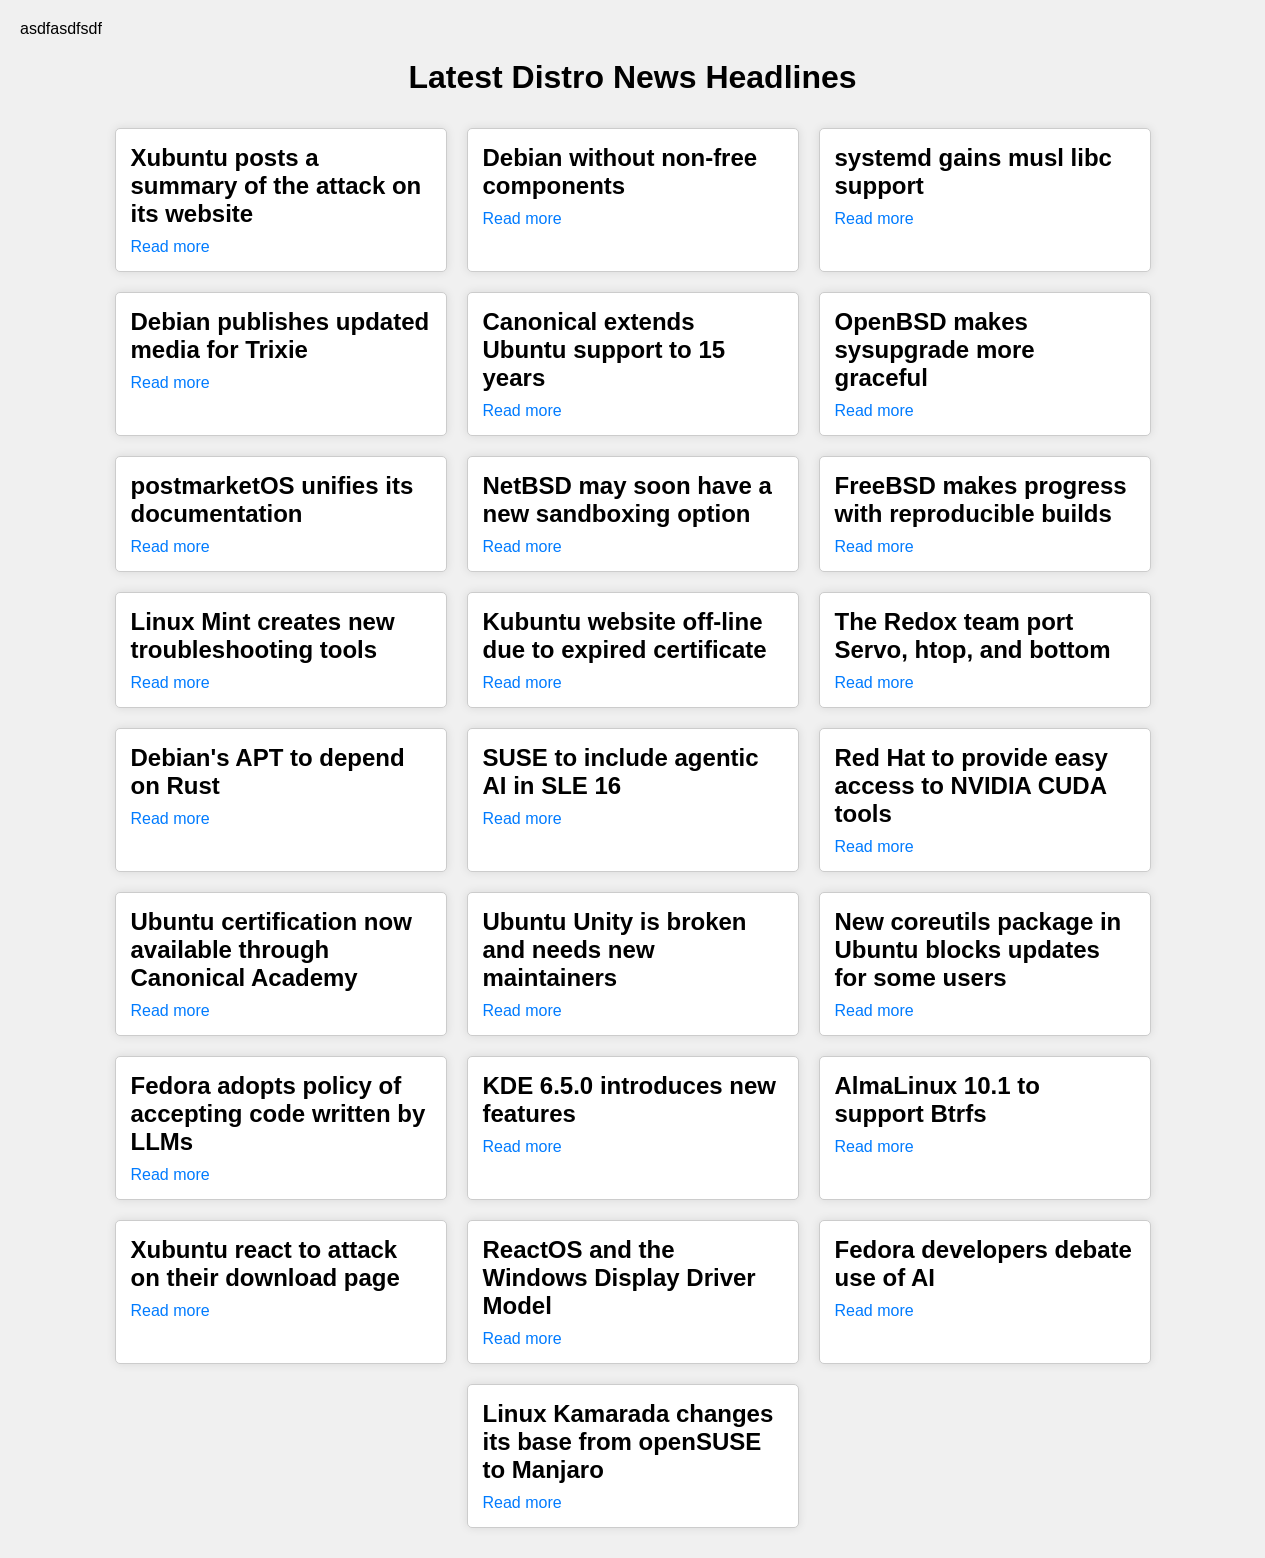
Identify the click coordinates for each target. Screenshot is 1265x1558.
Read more (170, 246)
